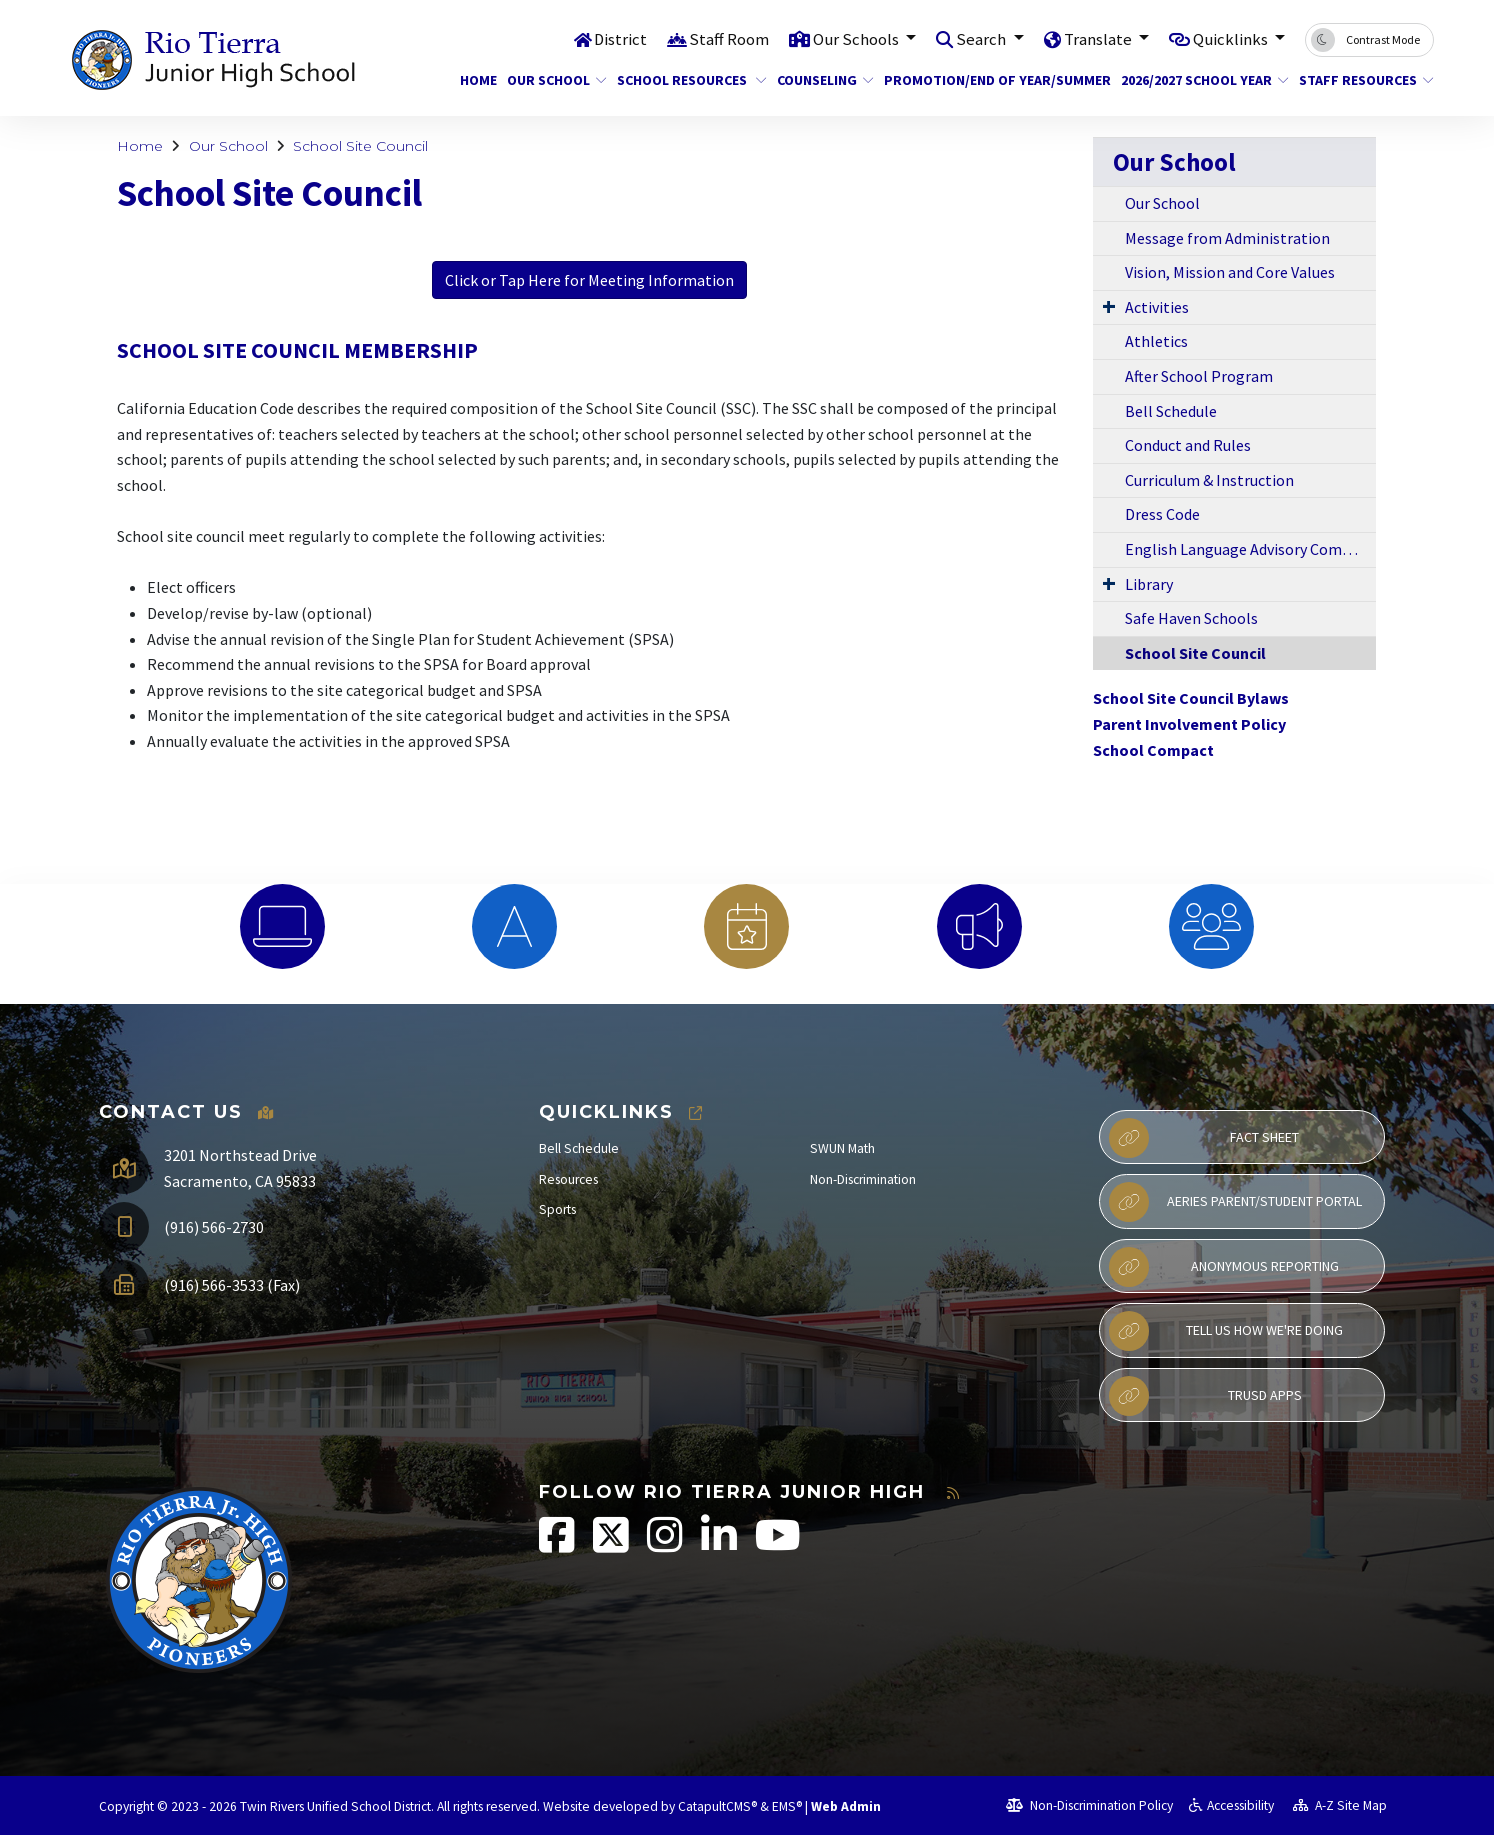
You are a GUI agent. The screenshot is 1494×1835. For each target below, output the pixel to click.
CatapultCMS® (717, 1806)
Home (476, 80)
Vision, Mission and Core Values (1230, 272)
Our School (551, 80)
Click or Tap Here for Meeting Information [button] (589, 280)
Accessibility (1231, 1805)
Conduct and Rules (1188, 445)
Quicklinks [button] (1231, 39)
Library (1149, 584)
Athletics (1156, 341)
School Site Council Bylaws (1191, 698)
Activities (1157, 307)
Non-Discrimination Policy (1089, 1805)
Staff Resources (1359, 80)
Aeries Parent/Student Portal (1235, 1202)
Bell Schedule (1171, 411)
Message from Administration (1227, 238)
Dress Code (1162, 514)
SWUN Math (842, 1148)
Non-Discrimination (863, 1179)
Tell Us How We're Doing (1226, 1331)
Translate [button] (1097, 39)
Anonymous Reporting (1224, 1267)
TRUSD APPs (1205, 1396)
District (618, 39)
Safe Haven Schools (1191, 618)
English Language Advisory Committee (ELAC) (1250, 549)
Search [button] (981, 39)
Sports (557, 1209)
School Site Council (360, 146)
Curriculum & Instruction (1209, 480)
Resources (568, 1179)
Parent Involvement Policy (1189, 724)
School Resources (684, 80)
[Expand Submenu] (1109, 306)
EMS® (787, 1806)
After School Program (1199, 376)
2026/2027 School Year (1196, 80)
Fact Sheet (1204, 1138)
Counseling (820, 80)
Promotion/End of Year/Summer (985, 80)
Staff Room (727, 39)
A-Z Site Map (1340, 1805)
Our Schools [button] (856, 39)
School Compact (1153, 750)
